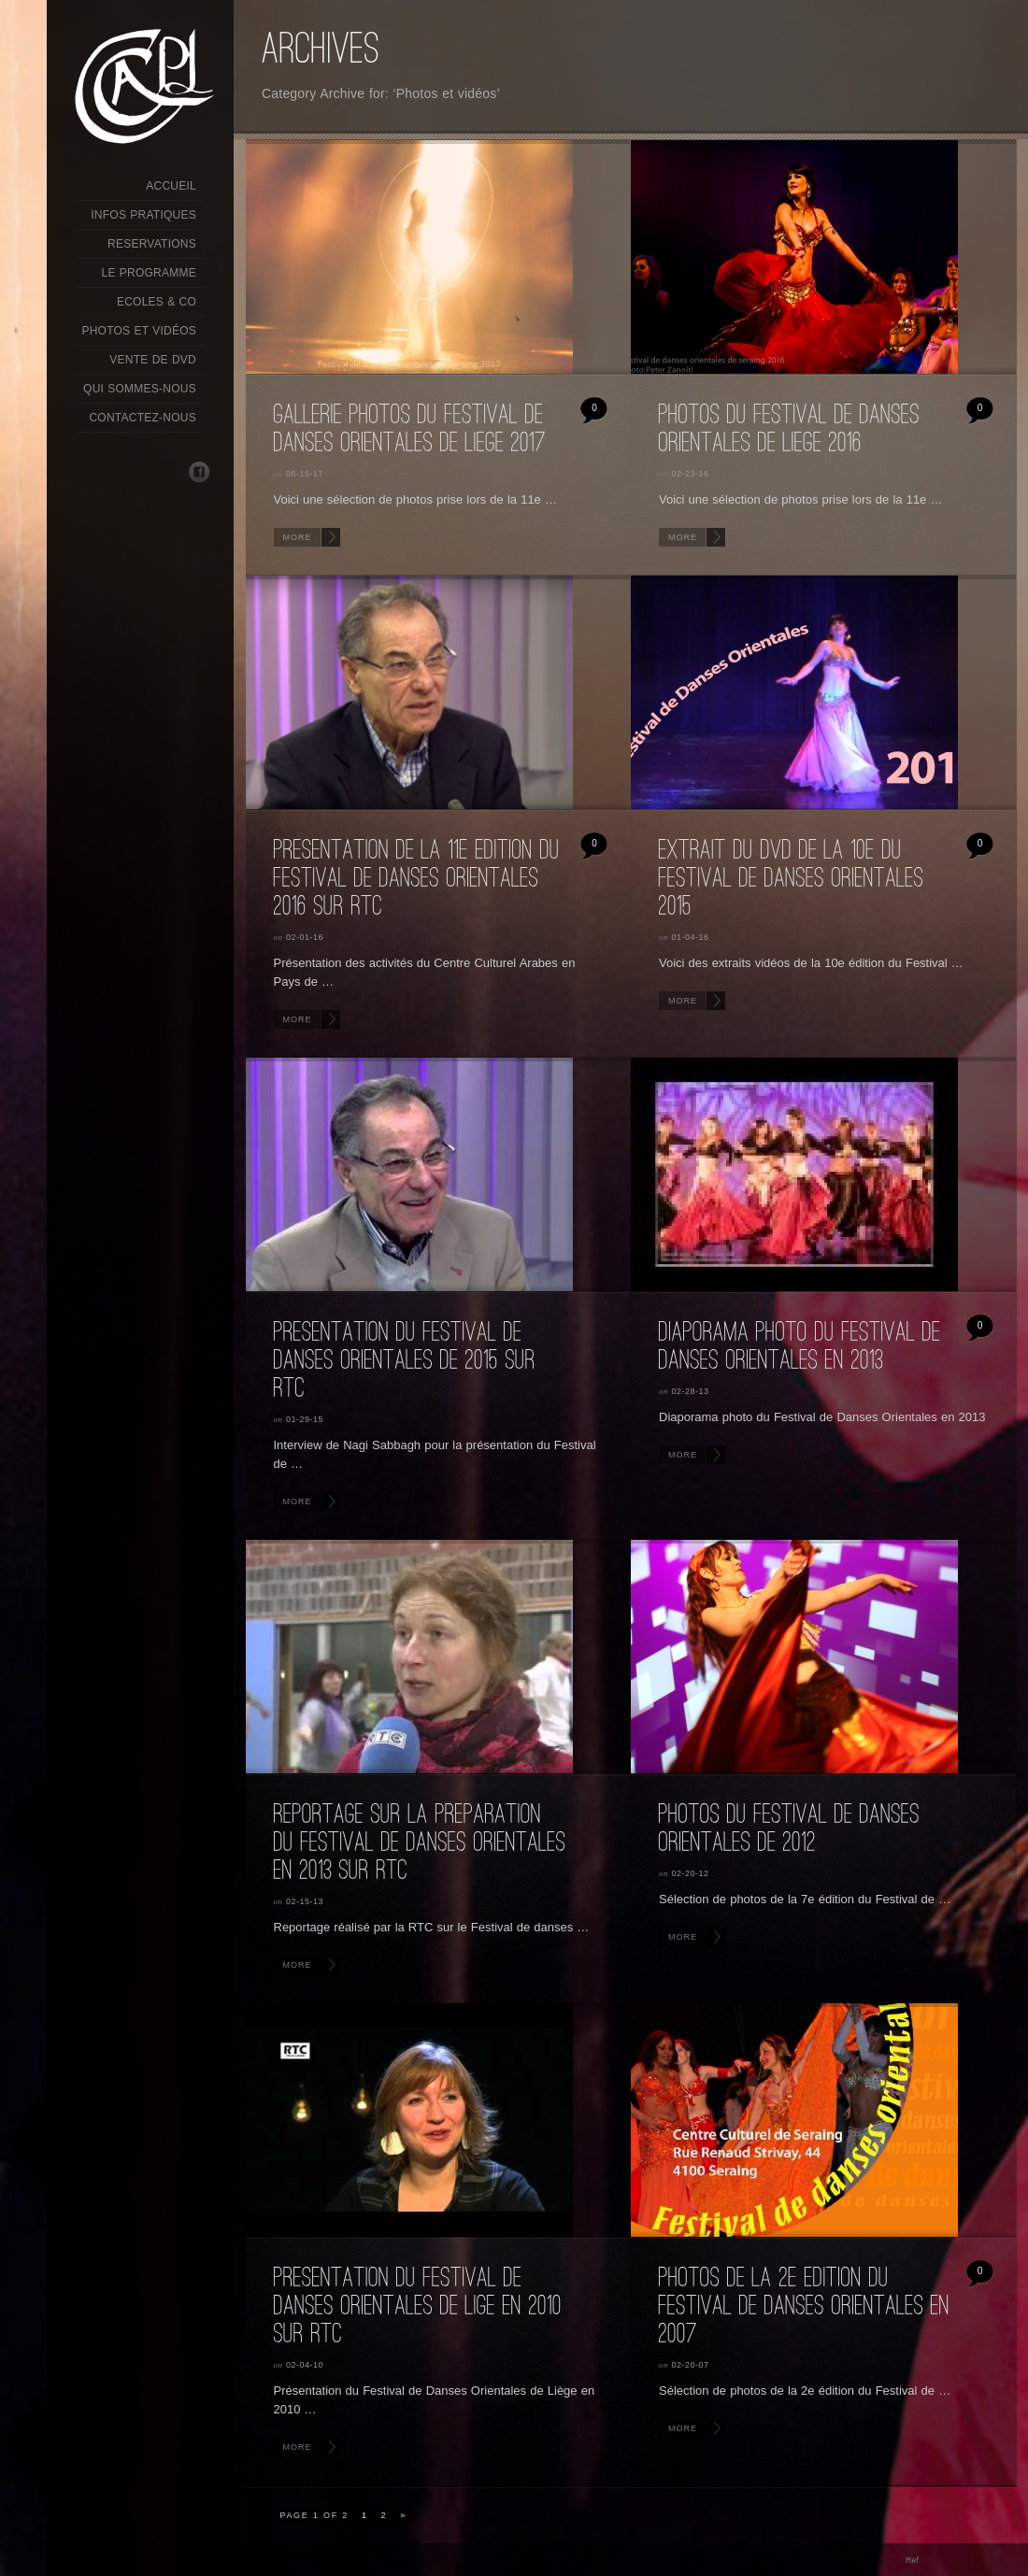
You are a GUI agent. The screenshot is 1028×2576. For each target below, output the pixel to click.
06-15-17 (304, 473)
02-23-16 (690, 473)
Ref (912, 2560)
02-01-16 (304, 937)
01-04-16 (690, 937)
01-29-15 (304, 1419)
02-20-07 (690, 2365)
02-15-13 (304, 1901)
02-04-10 (304, 2365)
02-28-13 (690, 1391)
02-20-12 (690, 1873)
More (297, 537)
